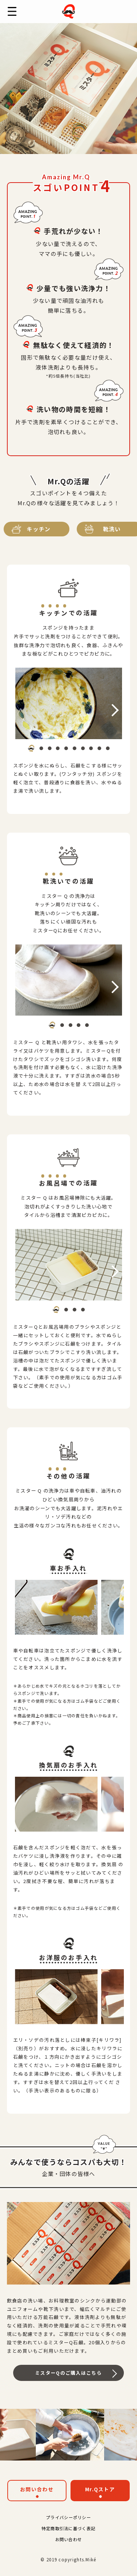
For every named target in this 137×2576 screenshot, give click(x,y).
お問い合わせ (37, 2489)
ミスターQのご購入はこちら (68, 2372)
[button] (31, 748)
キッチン (38, 529)
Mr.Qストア (100, 2489)
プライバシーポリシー (68, 2517)
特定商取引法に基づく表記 (68, 2528)
